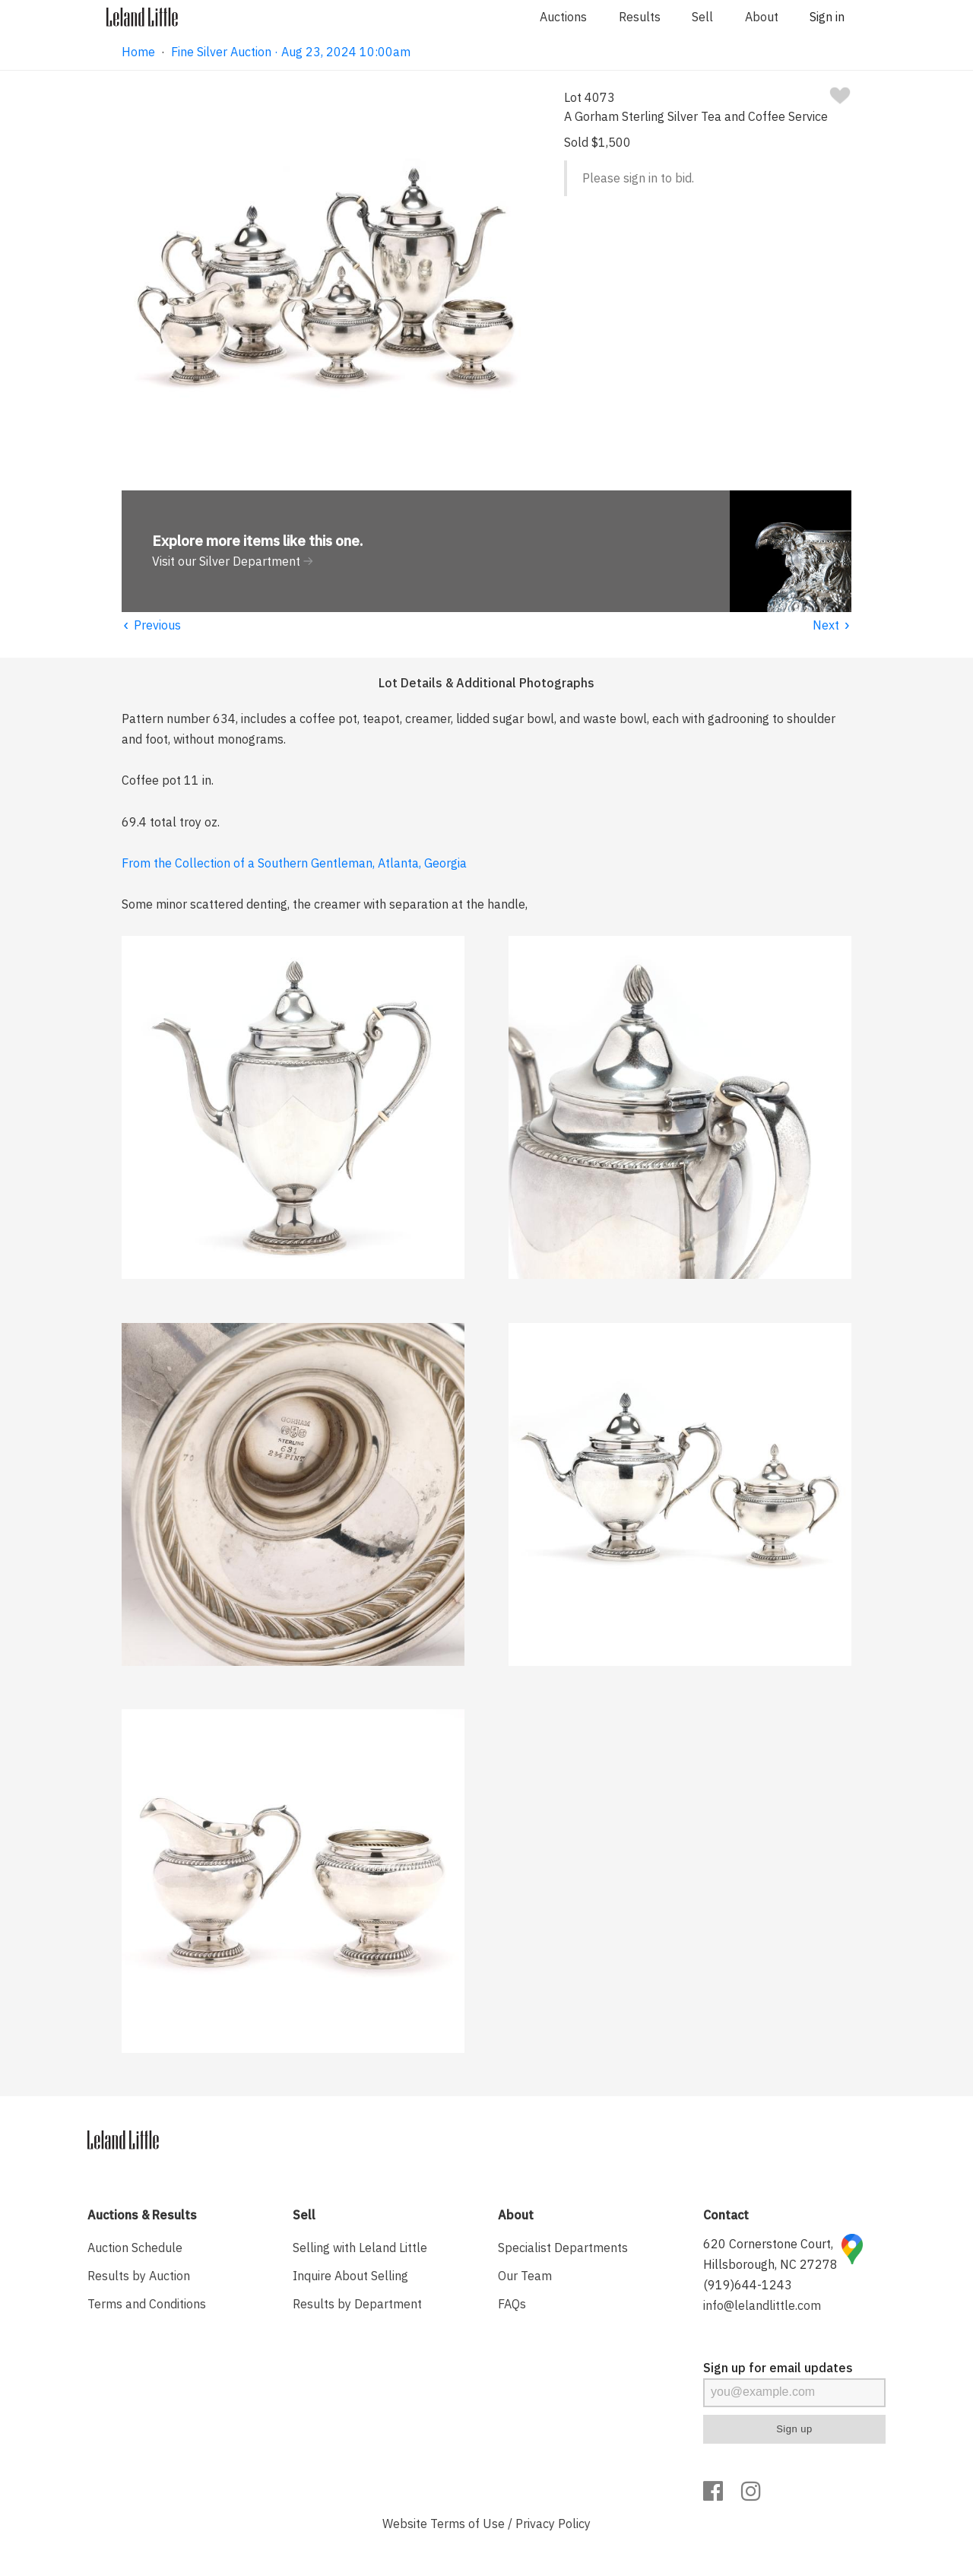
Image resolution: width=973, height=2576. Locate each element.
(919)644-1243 (747, 2284)
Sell (702, 16)
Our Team (525, 2275)
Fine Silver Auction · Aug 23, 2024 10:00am (290, 51)
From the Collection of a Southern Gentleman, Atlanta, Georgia (294, 863)
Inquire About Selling (350, 2275)
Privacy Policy (553, 2523)
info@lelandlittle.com (762, 2305)
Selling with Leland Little (360, 2247)
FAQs (512, 2303)
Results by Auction (138, 2275)
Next (832, 625)
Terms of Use (467, 2523)
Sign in (827, 16)
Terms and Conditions (146, 2303)
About (761, 16)
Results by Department (357, 2303)
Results (640, 16)
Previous (151, 625)
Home (138, 51)
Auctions (563, 16)
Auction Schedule (134, 2247)
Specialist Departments (563, 2247)
